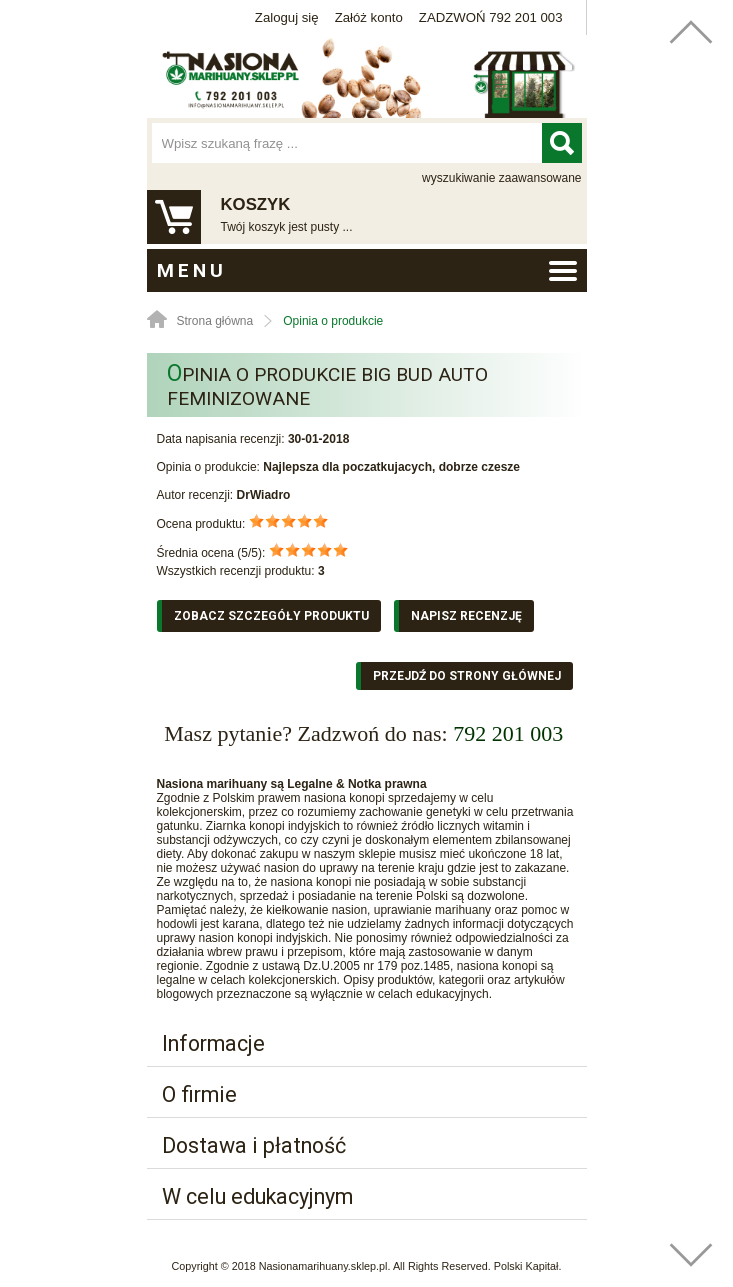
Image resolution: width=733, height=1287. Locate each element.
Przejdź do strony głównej (467, 676)
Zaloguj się (287, 17)
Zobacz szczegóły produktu (271, 616)
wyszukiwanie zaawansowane (501, 178)
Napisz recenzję (466, 616)
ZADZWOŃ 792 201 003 (491, 17)
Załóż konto (369, 17)
